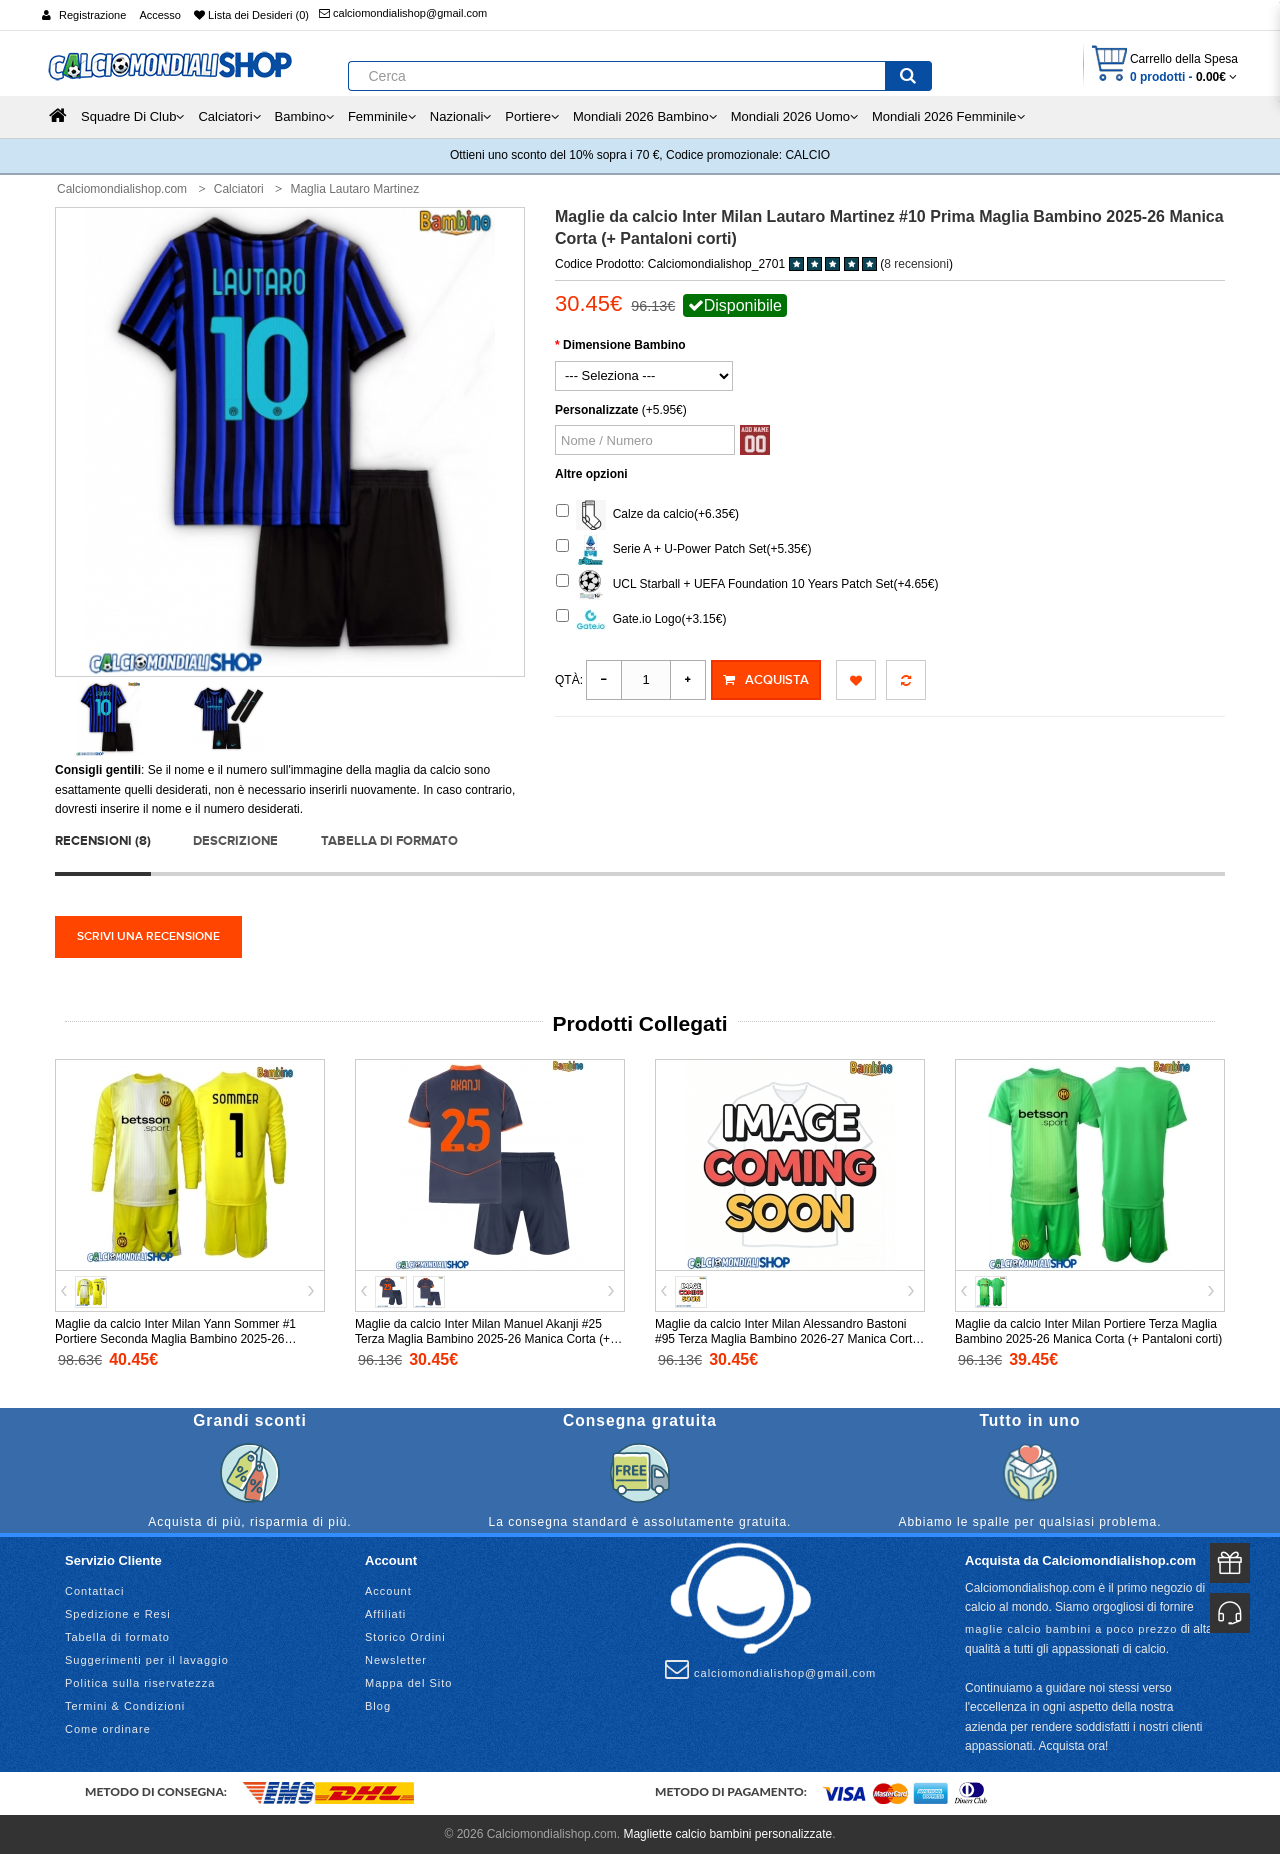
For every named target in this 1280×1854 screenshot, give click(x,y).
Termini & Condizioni (125, 1706)
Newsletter (396, 1660)
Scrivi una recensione (148, 936)
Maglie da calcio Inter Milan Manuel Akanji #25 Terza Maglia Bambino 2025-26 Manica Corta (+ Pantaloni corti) (482, 1339)
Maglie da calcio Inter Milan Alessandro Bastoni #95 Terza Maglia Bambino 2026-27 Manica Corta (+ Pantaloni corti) (787, 1339)
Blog (378, 1706)
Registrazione (92, 15)
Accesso (160, 15)
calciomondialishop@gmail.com (403, 13)
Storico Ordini (405, 1637)
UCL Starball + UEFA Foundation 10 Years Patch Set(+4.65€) (747, 585)
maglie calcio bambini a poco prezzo (1071, 1629)
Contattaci (95, 1591)
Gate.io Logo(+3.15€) (641, 620)
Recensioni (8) (103, 841)
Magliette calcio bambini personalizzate (727, 1834)
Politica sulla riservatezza (140, 1683)
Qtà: (569, 680)
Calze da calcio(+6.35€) (647, 515)
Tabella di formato (389, 841)
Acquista (766, 680)
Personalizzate (596, 410)
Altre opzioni (591, 474)
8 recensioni (916, 264)
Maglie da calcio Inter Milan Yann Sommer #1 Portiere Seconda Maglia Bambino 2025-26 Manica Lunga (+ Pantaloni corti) (175, 1339)
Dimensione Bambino (624, 345)
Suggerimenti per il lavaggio (147, 1660)
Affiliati (385, 1614)
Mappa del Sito (408, 1683)
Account (388, 1591)
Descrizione (235, 841)
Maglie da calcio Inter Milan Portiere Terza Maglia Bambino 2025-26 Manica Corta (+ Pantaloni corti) (1088, 1331)
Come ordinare (108, 1729)
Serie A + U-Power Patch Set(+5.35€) (683, 550)
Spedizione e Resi (118, 1614)
